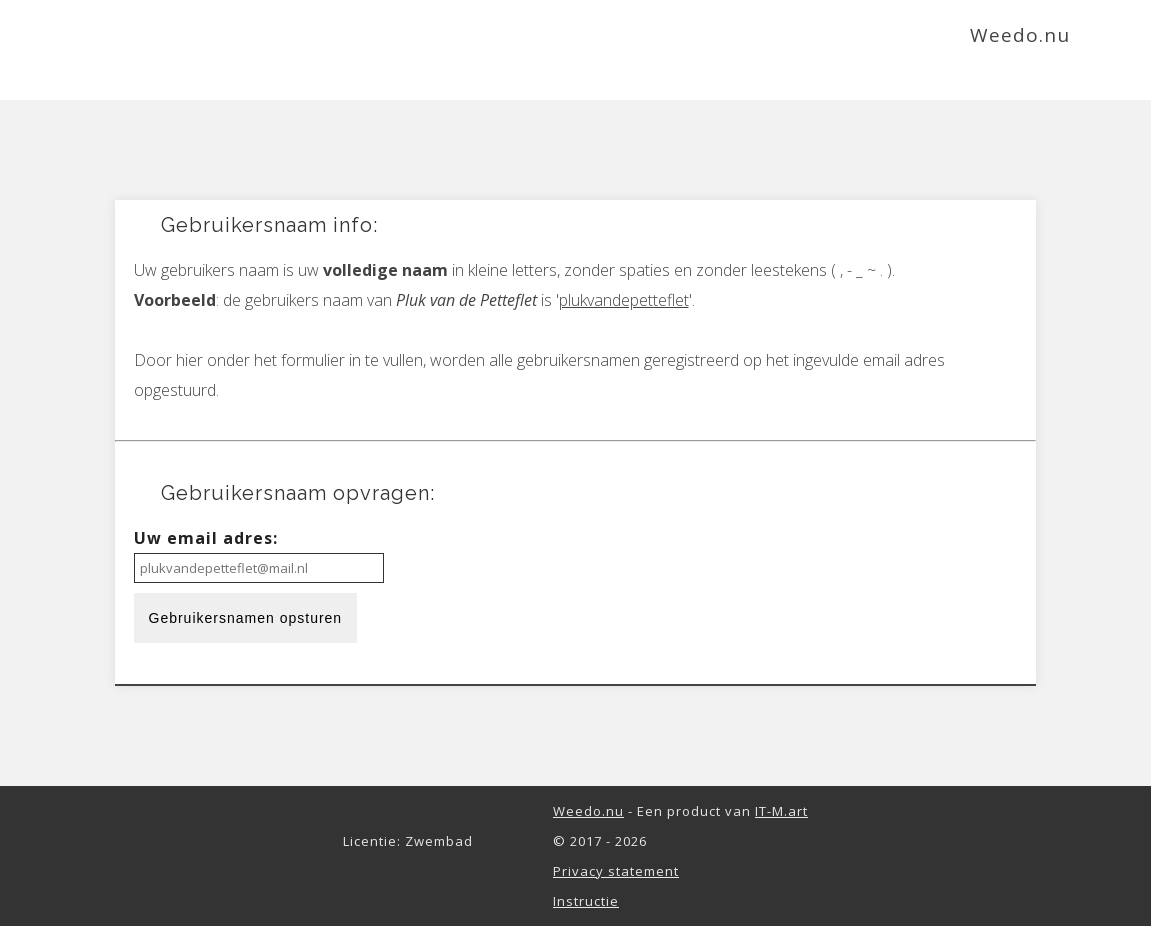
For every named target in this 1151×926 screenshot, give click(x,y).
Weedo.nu (588, 811)
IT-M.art (781, 811)
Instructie (586, 901)
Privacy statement (616, 871)
